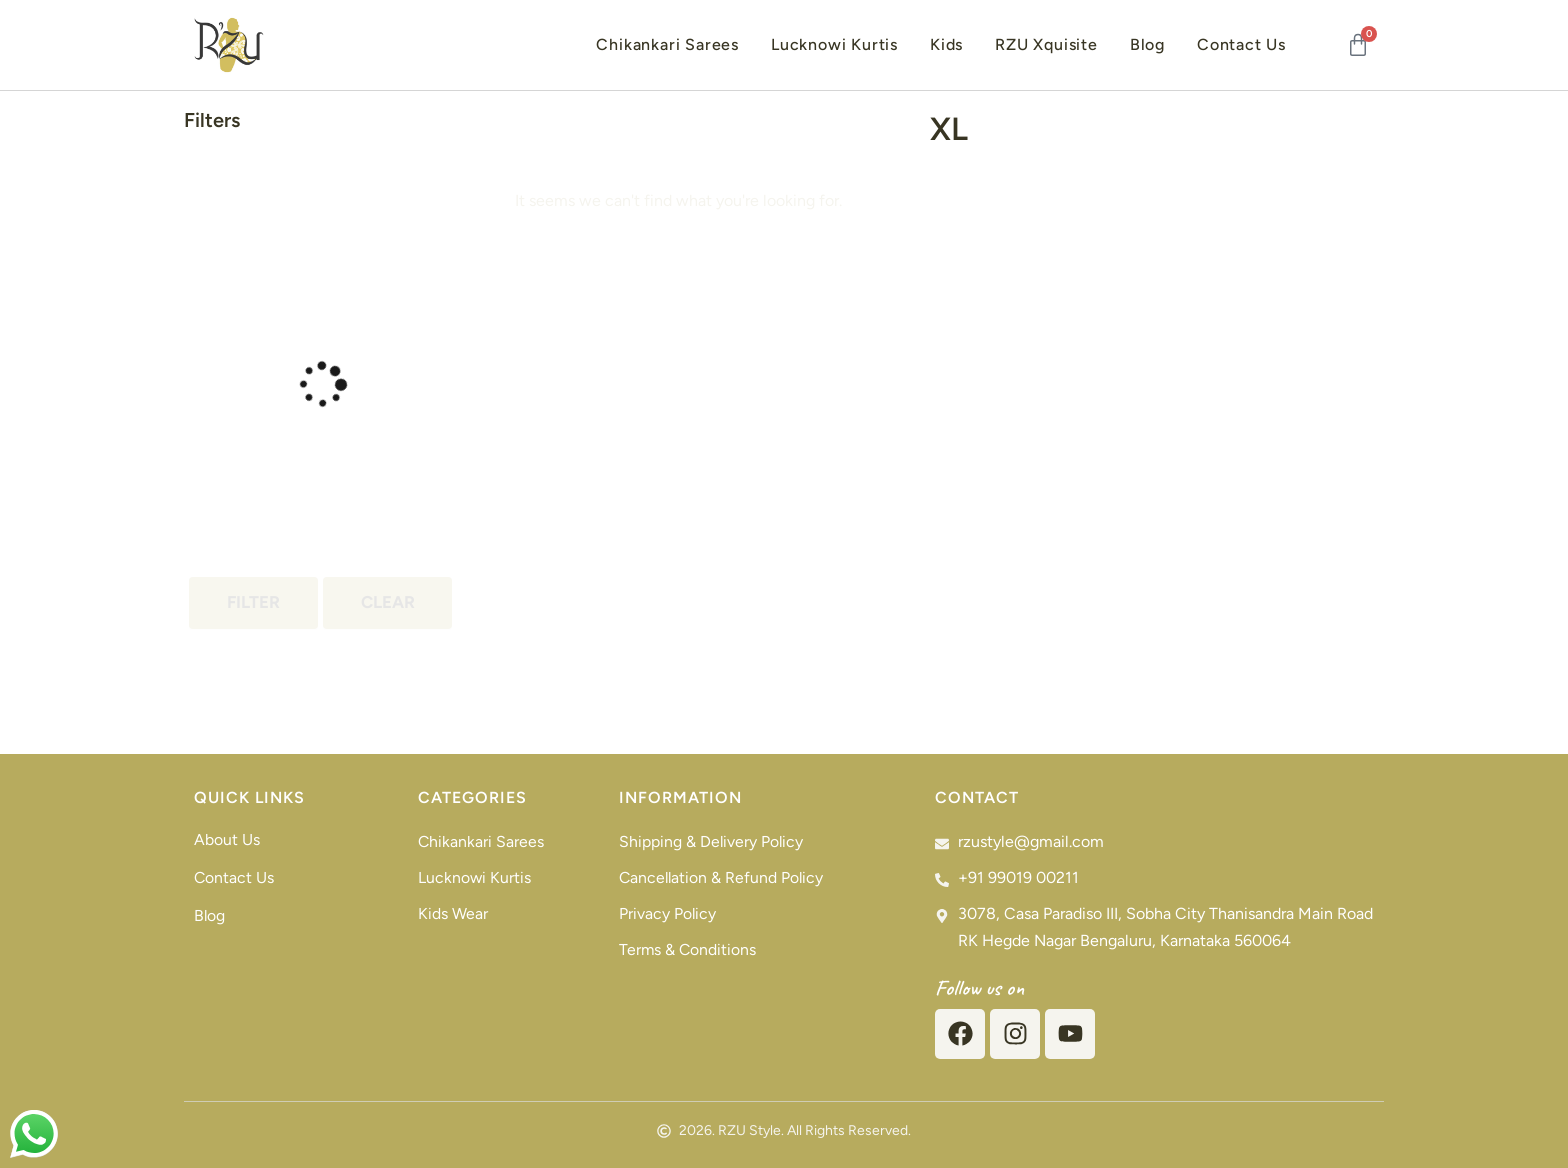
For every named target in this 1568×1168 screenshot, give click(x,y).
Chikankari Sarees (667, 44)
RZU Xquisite (1046, 44)
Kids (946, 44)
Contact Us (1241, 44)
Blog (1147, 44)
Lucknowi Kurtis (834, 44)
